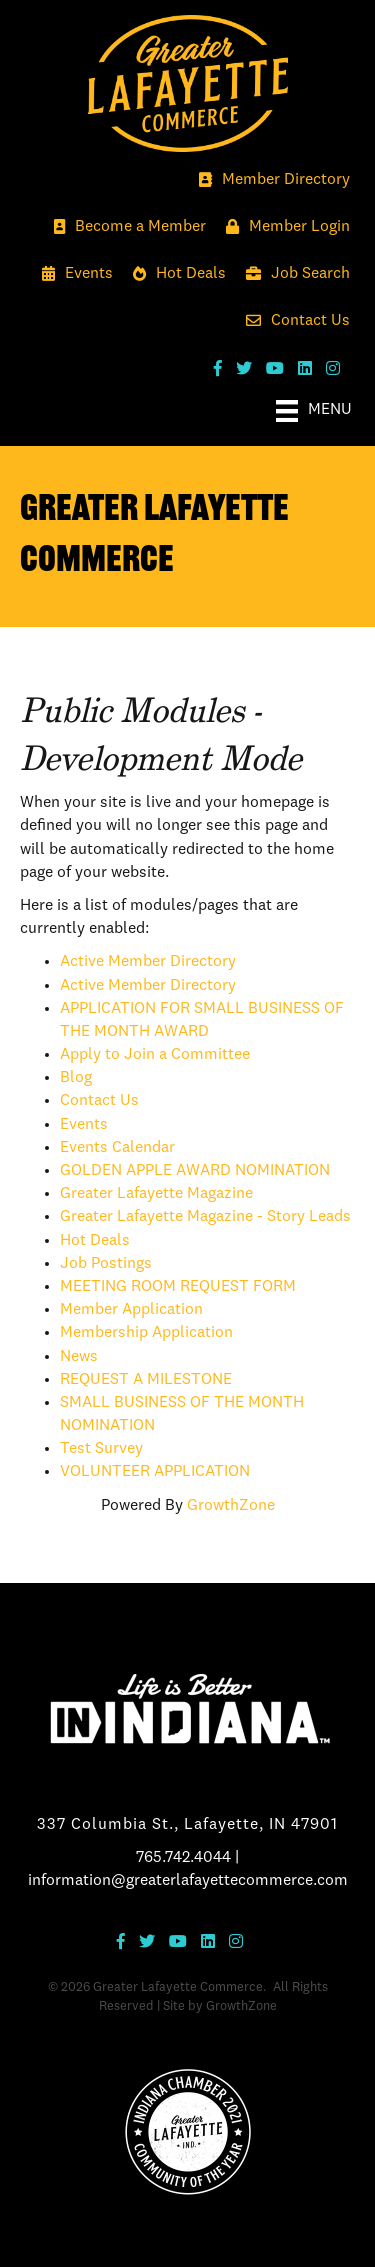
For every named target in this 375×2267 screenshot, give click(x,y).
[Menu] (314, 411)
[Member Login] (283, 227)
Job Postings (106, 1264)
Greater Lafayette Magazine (156, 1194)
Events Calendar (117, 1148)
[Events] (72, 274)
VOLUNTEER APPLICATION (155, 1472)
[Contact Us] (293, 321)
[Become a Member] (125, 227)
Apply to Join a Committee (155, 1055)
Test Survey (101, 1449)
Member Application (131, 1310)
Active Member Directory (148, 962)
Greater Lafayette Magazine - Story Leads (205, 1217)
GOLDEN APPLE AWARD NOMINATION (195, 1171)
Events (84, 1125)
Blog (76, 1078)
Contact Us (99, 1101)
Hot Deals (95, 1241)
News (79, 1357)
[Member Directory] (269, 180)
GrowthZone (231, 1506)
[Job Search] (293, 274)
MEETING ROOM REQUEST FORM (178, 1287)
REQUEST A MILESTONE (146, 1380)
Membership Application (146, 1333)
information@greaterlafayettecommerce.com (188, 1881)
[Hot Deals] (174, 274)
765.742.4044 (183, 1858)
